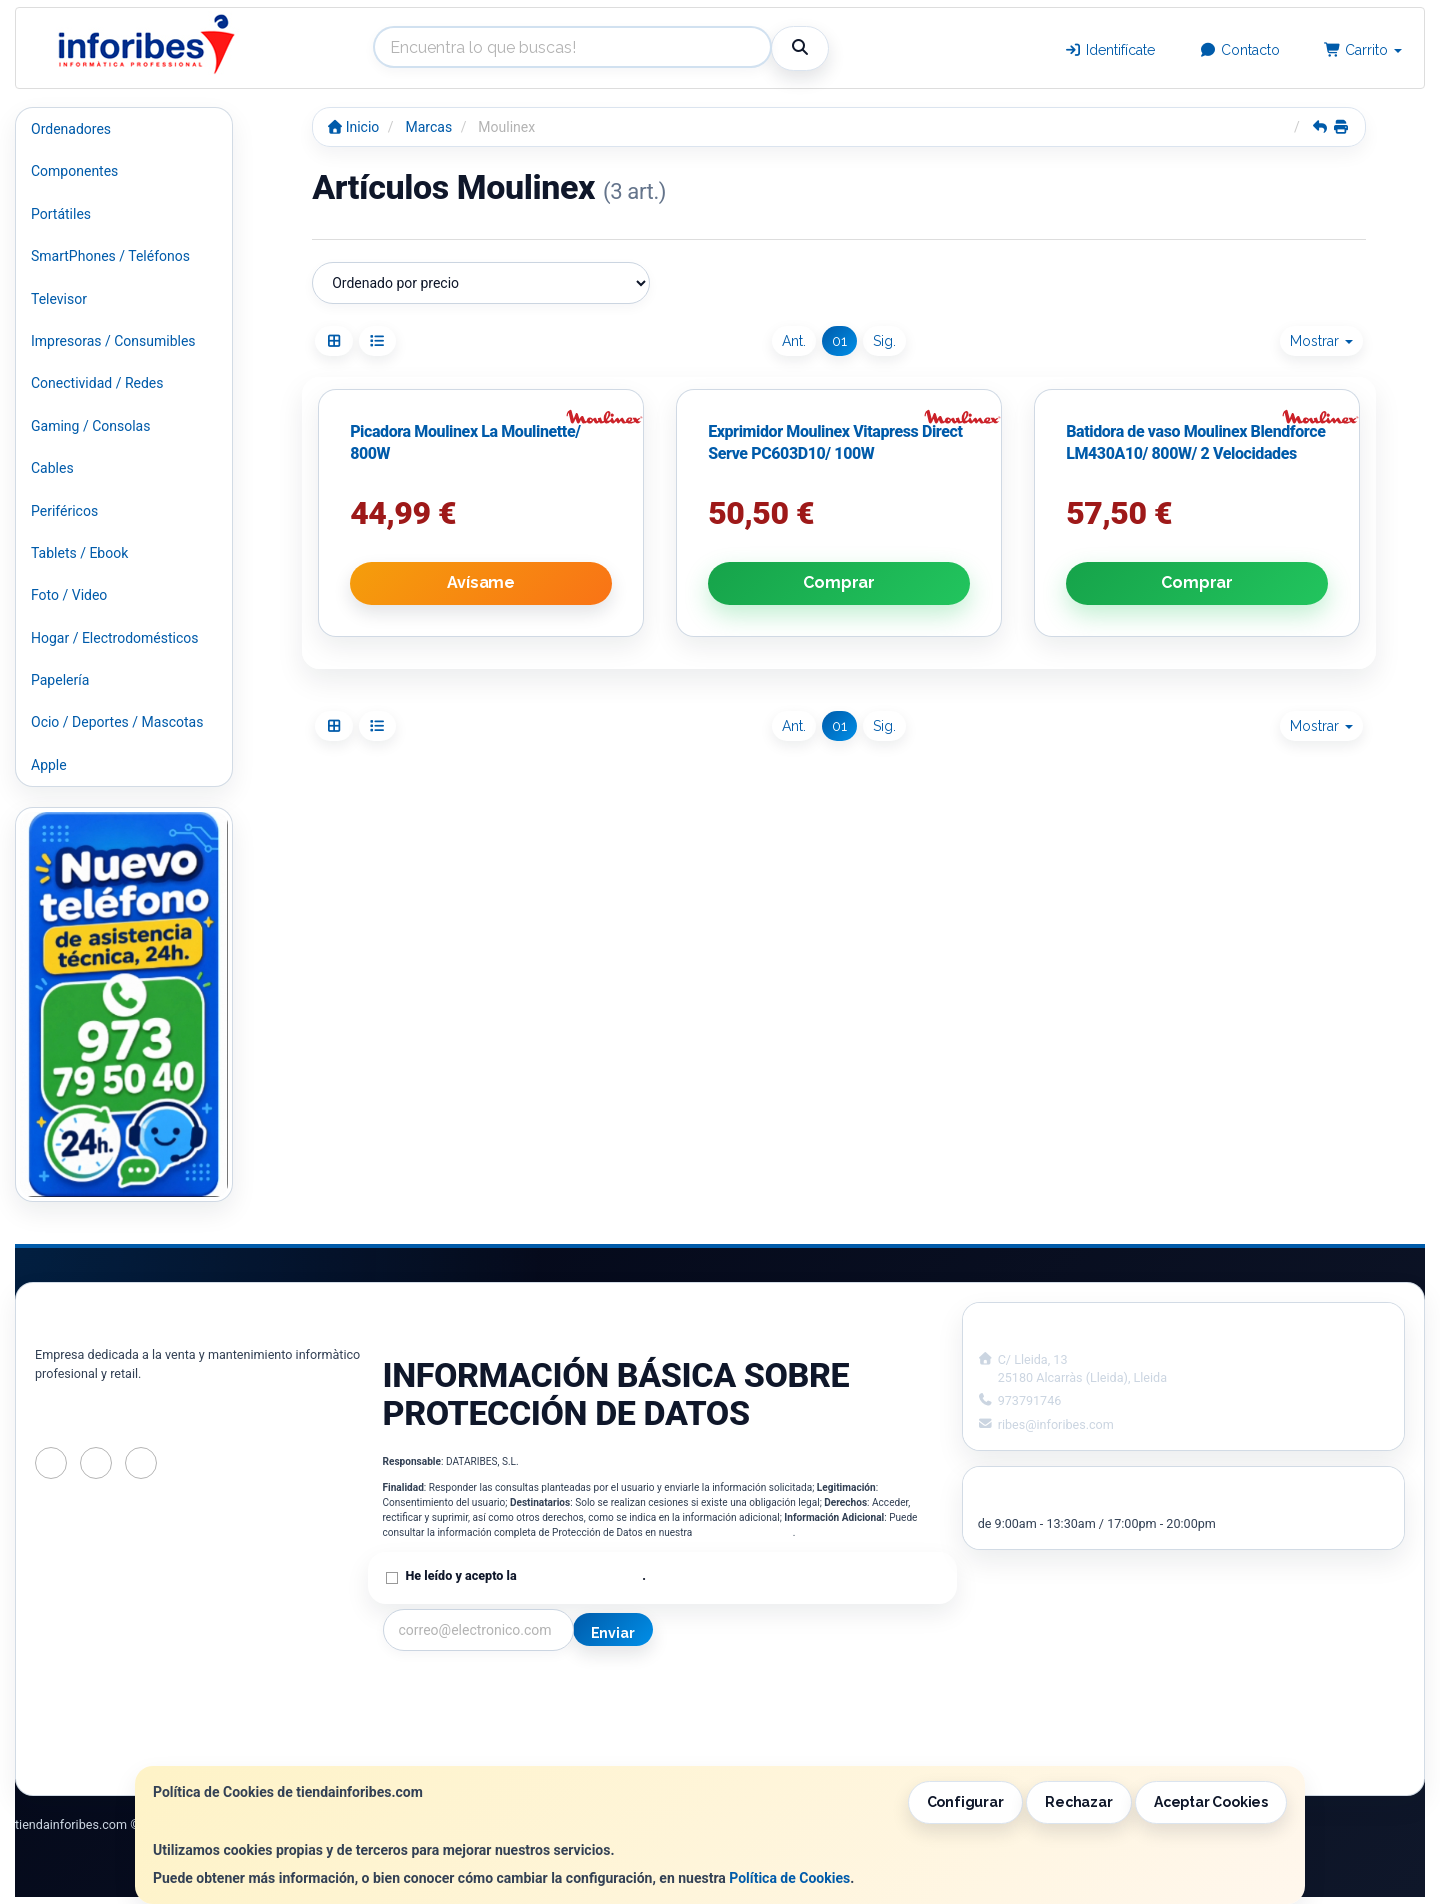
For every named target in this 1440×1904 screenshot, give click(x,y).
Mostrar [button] (1321, 341)
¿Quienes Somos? (439, 1754)
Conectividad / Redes (97, 383)
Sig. (884, 341)
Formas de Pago (723, 1733)
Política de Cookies (789, 1878)
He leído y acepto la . (526, 1575)
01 (839, 341)
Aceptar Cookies (1211, 1802)
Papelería (60, 680)
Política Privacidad (441, 1712)
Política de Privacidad (744, 1532)
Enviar (613, 1633)
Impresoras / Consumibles (113, 341)
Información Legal (729, 1691)
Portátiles (61, 214)
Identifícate (1110, 50)
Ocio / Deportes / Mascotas (117, 722)
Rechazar (1078, 1802)
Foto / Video (69, 595)
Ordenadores (71, 129)
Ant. (794, 341)
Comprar (839, 582)
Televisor (59, 299)
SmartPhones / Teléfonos (110, 256)
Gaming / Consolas (90, 426)
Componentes (74, 171)
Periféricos (64, 511)
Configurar (965, 1802)
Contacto (1239, 50)
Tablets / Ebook (79, 553)
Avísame (481, 582)
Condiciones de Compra (458, 1733)
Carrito (1363, 50)
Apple (49, 765)
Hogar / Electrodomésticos (115, 638)
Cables (52, 468)
